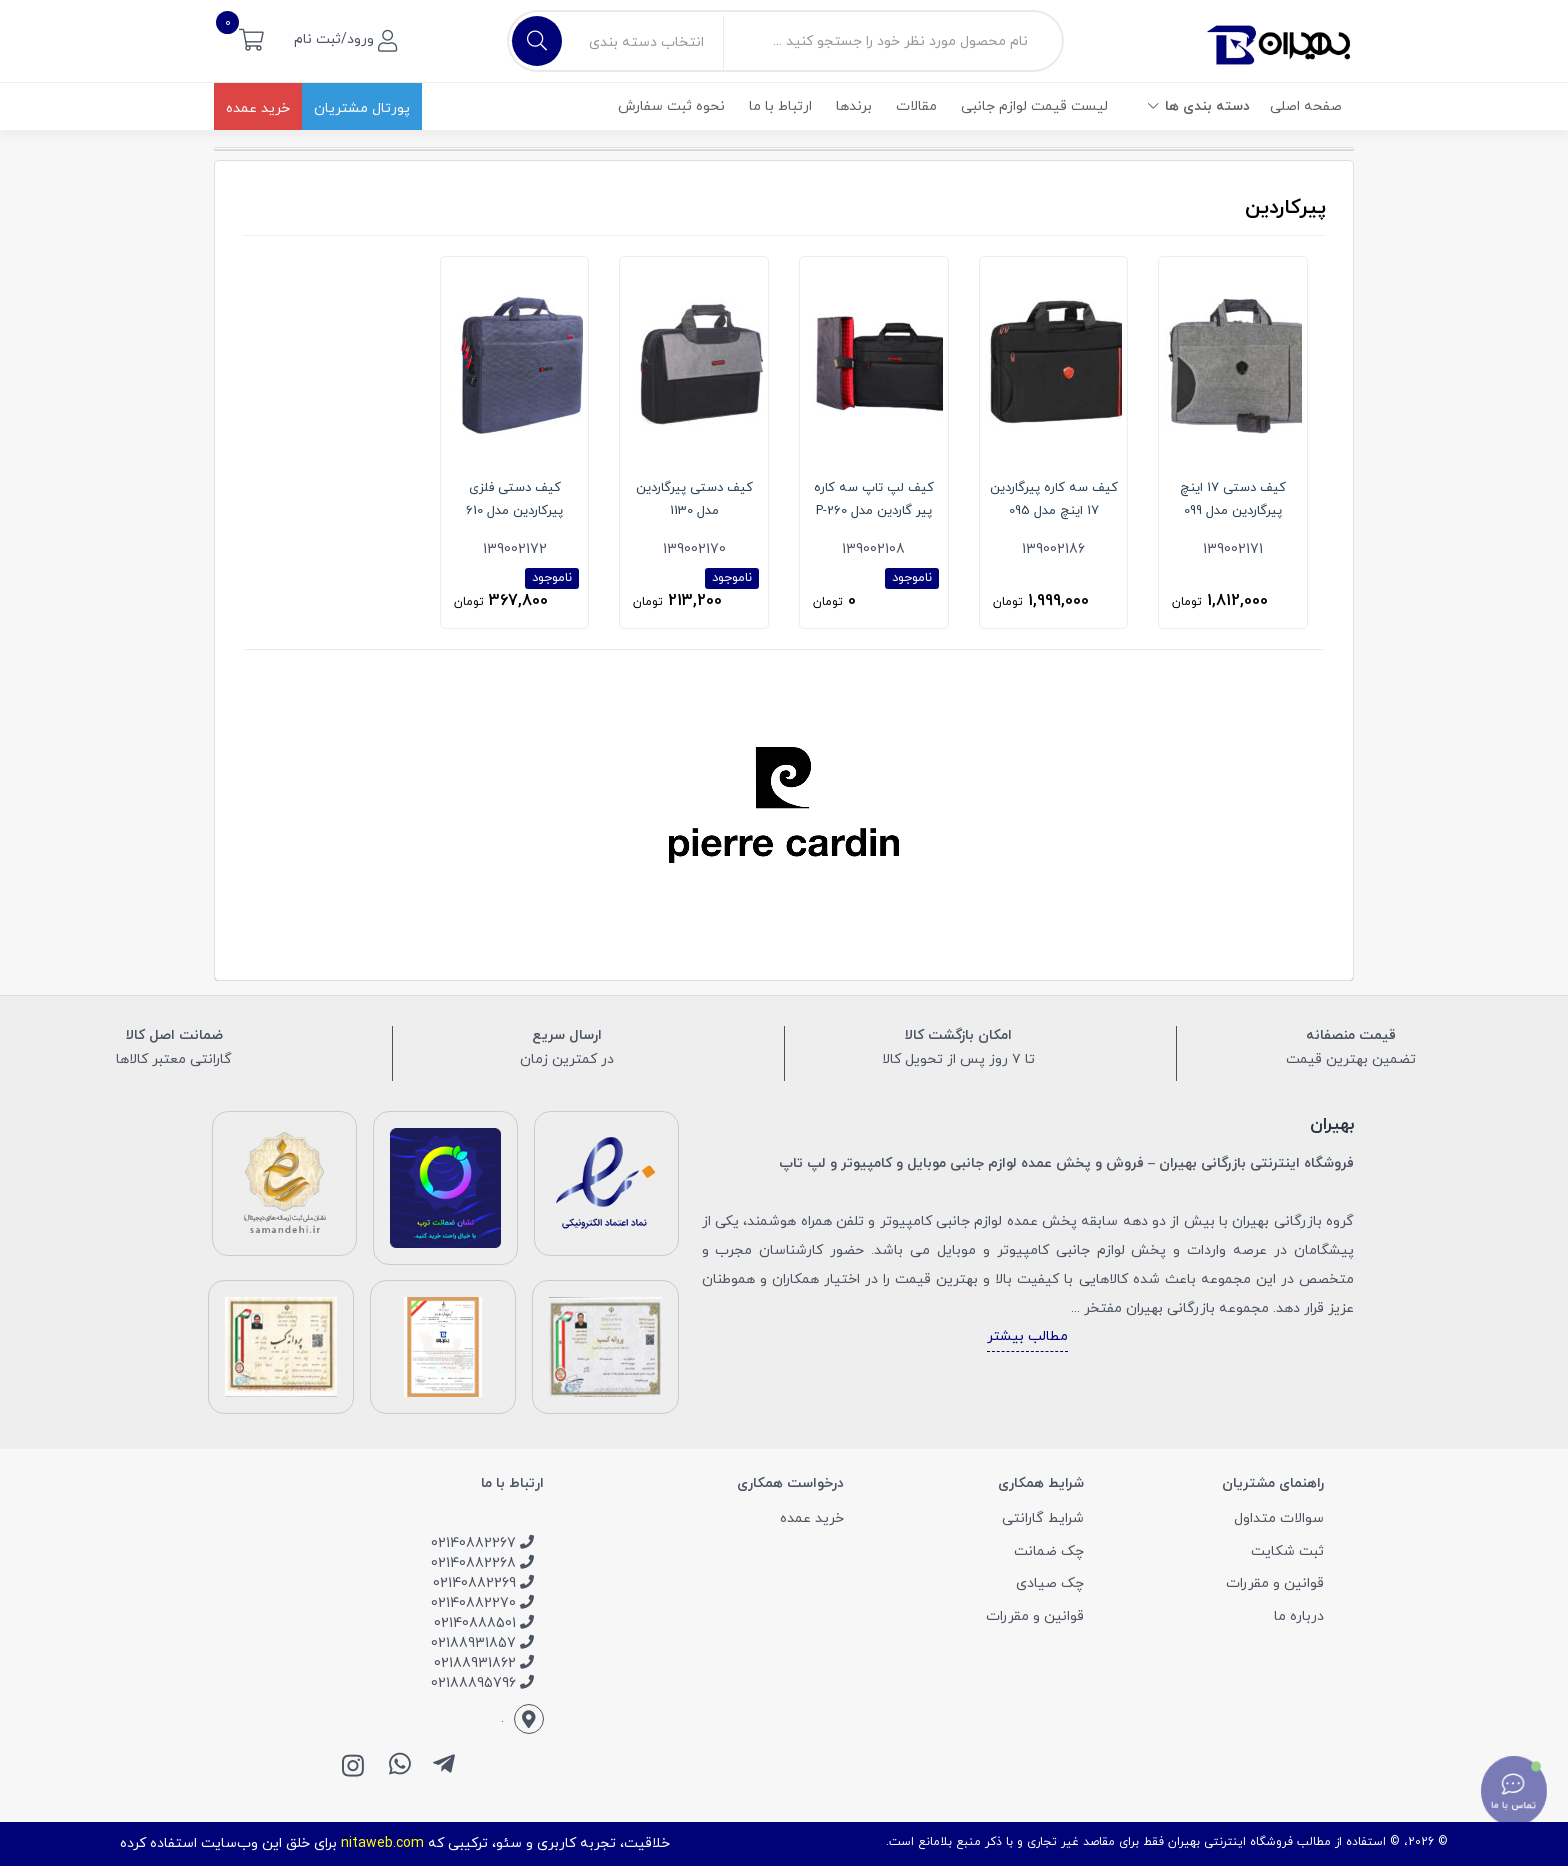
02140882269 (483, 1583)
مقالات (916, 106)
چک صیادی (1050, 1583)
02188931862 (484, 1663)
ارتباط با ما (780, 106)
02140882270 (482, 1603)
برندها (854, 106)
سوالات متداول (1279, 1518)
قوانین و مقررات (1275, 1583)
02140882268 (482, 1563)
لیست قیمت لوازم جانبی (1034, 106)
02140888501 (484, 1623)
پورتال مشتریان (362, 108)
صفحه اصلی (1306, 106)
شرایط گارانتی (1043, 1518)
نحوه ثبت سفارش (671, 106)
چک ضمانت (1049, 1551)
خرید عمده (258, 108)
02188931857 (482, 1643)
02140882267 (482, 1543)
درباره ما (1299, 1616)
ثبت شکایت (1287, 1551)
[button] (251, 38)
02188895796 (482, 1683)
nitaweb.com (382, 1843)
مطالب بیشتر (1027, 1336)
